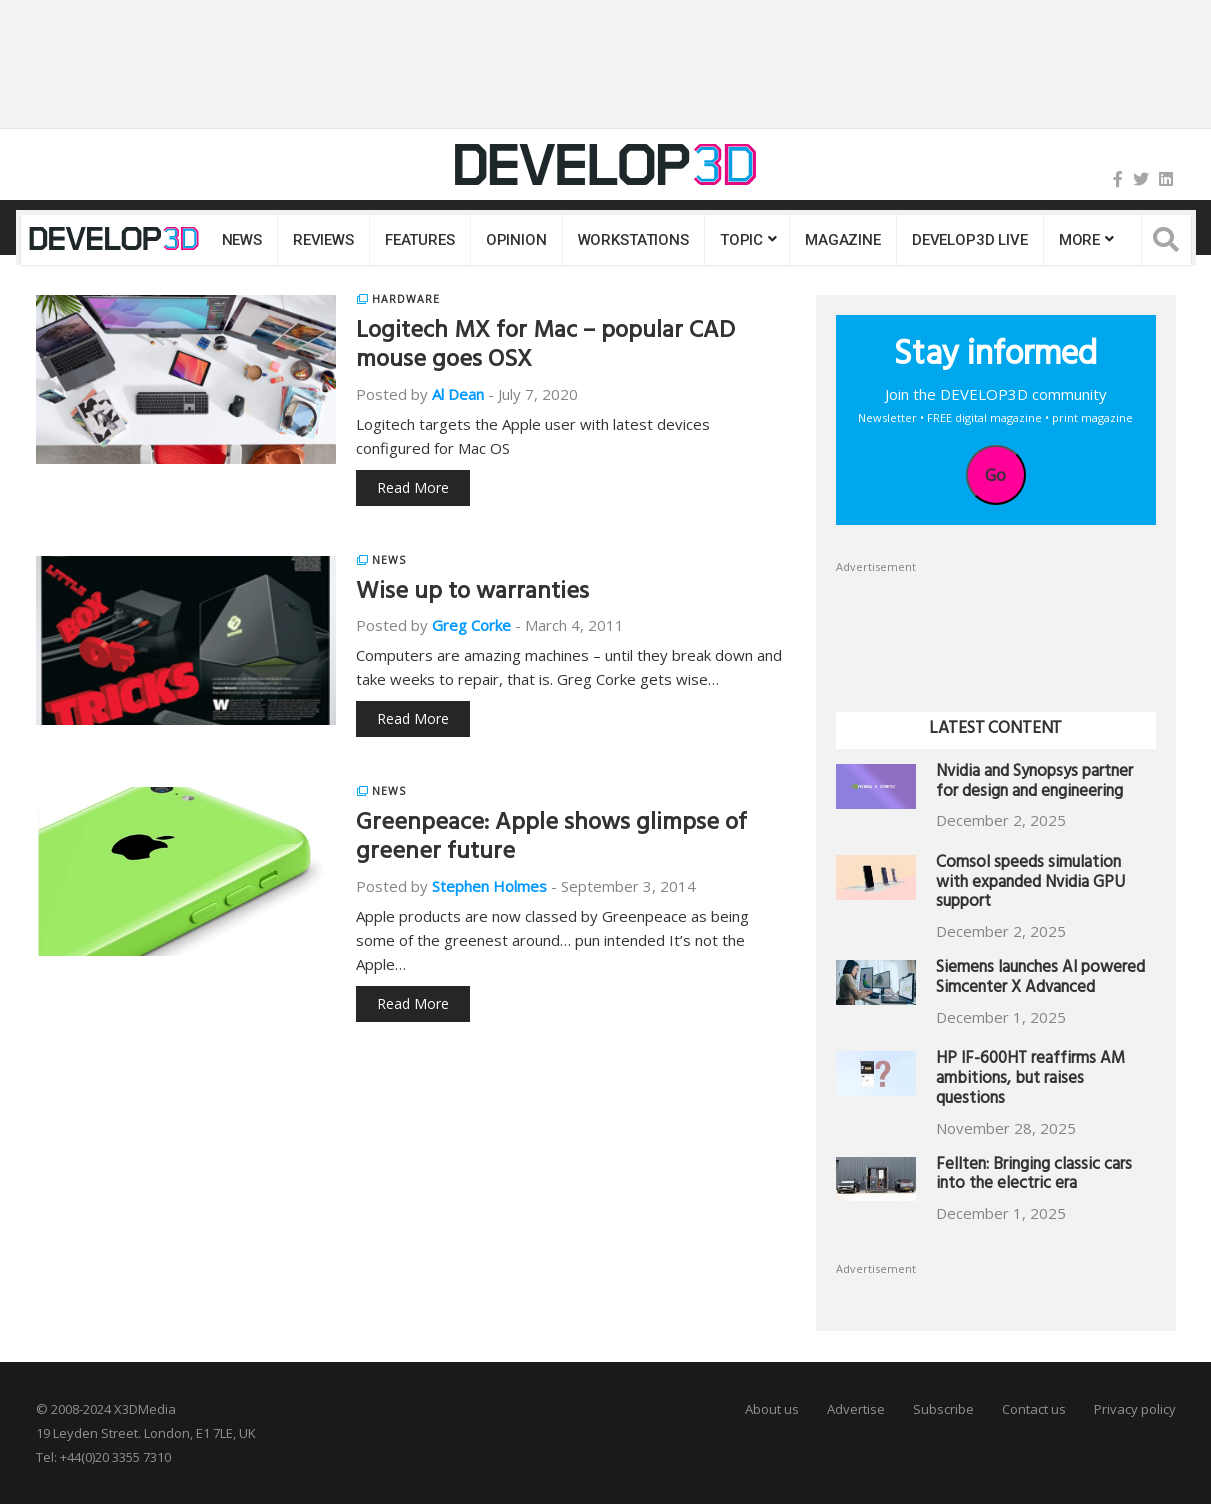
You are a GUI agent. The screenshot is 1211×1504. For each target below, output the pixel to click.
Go (995, 475)
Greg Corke (471, 625)
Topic (741, 240)
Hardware (406, 299)
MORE (1079, 240)
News (242, 240)
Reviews (323, 240)
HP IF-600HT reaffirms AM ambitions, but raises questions (1030, 1080)
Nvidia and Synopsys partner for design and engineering (1034, 783)
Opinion (516, 240)
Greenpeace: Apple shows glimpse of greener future (551, 839)
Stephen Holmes (489, 886)
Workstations (633, 240)
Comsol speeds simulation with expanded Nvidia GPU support (1030, 884)
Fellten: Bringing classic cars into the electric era (1034, 1176)
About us (772, 1409)
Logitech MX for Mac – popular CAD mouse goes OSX (545, 347)
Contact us (1034, 1409)
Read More (413, 487)
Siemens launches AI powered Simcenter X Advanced (1040, 979)
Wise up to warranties (472, 594)
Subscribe (943, 1409)
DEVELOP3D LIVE (970, 240)
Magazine (843, 240)
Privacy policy (1135, 1409)
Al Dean (458, 394)
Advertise (856, 1409)
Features (420, 240)
